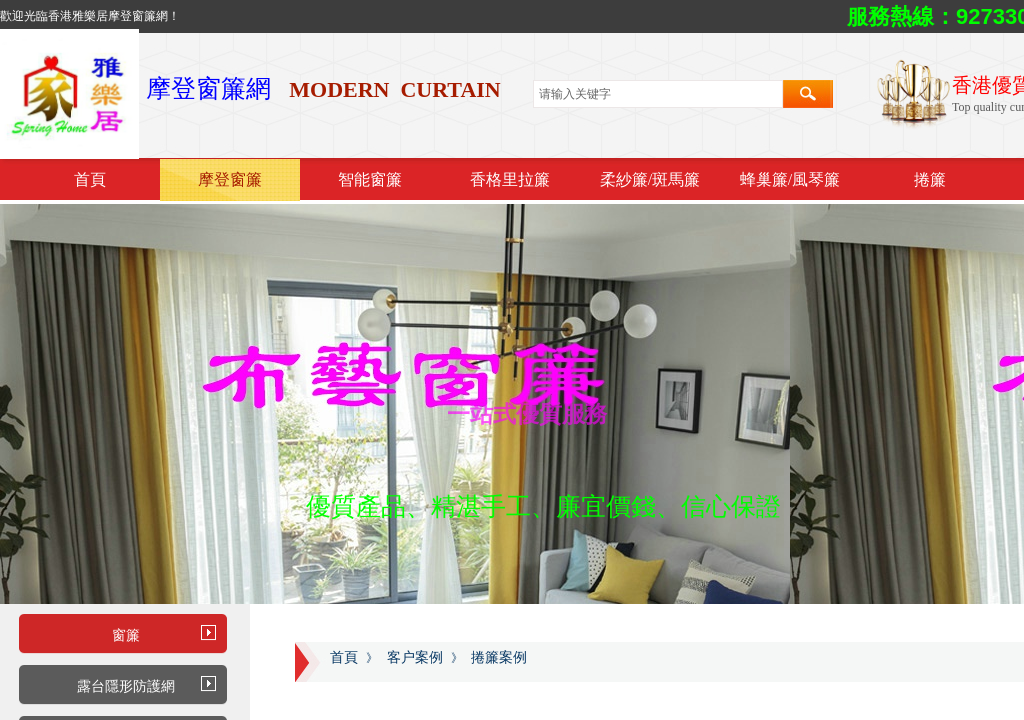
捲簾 (930, 179)
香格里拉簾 (510, 179)
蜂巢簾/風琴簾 (790, 179)
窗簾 (126, 635)
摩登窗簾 (230, 179)
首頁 (90, 179)
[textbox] (658, 94)
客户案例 (415, 657)
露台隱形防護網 (126, 686)
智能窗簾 (370, 179)
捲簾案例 (499, 657)
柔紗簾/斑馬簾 (650, 179)
